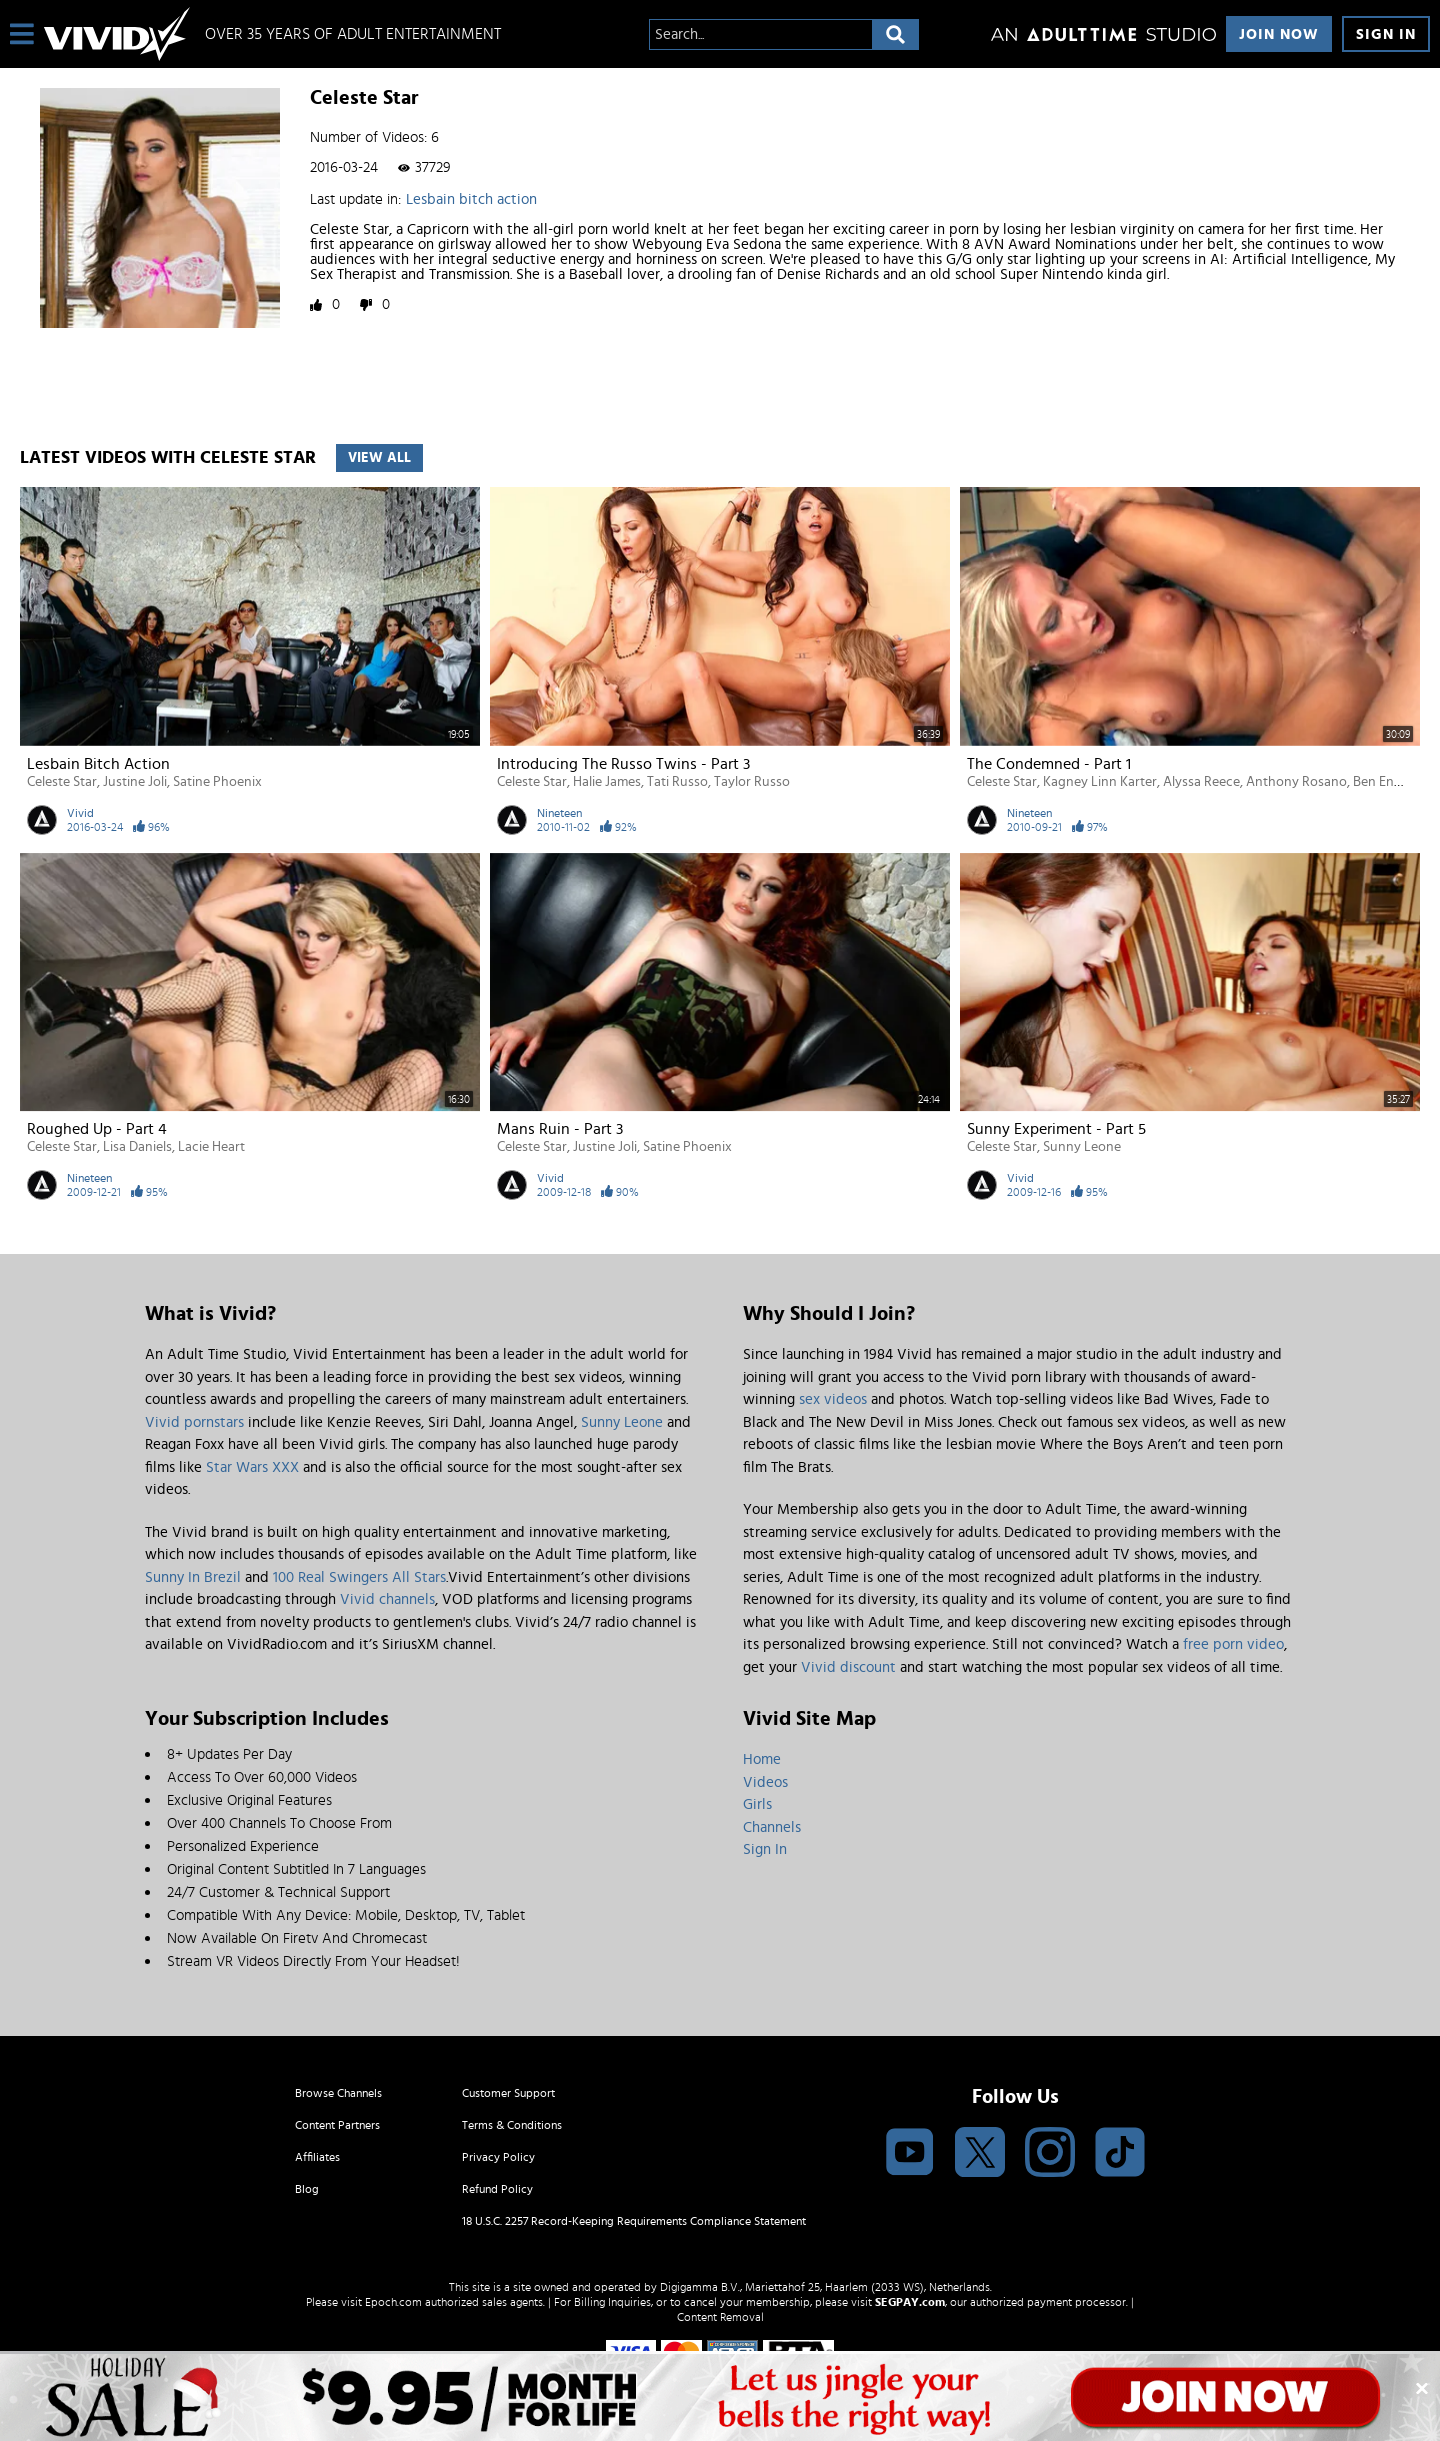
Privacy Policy (498, 2157)
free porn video (1233, 1644)
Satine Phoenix (217, 782)
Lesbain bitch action (471, 199)
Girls (757, 1804)
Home (762, 1759)
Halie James (607, 782)
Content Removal (720, 2317)
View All (379, 458)
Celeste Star (62, 782)
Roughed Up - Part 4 (97, 1129)
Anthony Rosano (1296, 782)
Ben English (1387, 782)
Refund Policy (497, 2189)
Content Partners (337, 2125)
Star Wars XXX (252, 1467)
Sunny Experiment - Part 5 (1056, 1129)
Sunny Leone (1082, 1147)
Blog (307, 2189)
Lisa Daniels (137, 1147)
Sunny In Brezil (193, 1577)
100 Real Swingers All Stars (359, 1577)
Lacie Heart (211, 1147)
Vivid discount (848, 1667)
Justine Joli (135, 782)
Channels (772, 1827)
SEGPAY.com (910, 2302)
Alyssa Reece (1201, 782)
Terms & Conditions (512, 2125)
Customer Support (508, 2093)
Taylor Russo (752, 782)
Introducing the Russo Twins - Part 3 (623, 764)
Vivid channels (387, 1599)
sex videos (833, 1399)
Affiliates (317, 2157)
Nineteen (559, 813)
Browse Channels (338, 2093)
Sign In (1386, 34)
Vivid (80, 813)
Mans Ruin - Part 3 (560, 1129)
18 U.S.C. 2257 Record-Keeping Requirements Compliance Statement (634, 2221)
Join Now (1279, 34)
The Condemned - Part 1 (1049, 764)
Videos (765, 1782)
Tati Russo (677, 782)
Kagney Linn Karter (1100, 782)
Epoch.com (393, 2302)
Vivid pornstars (194, 1422)
